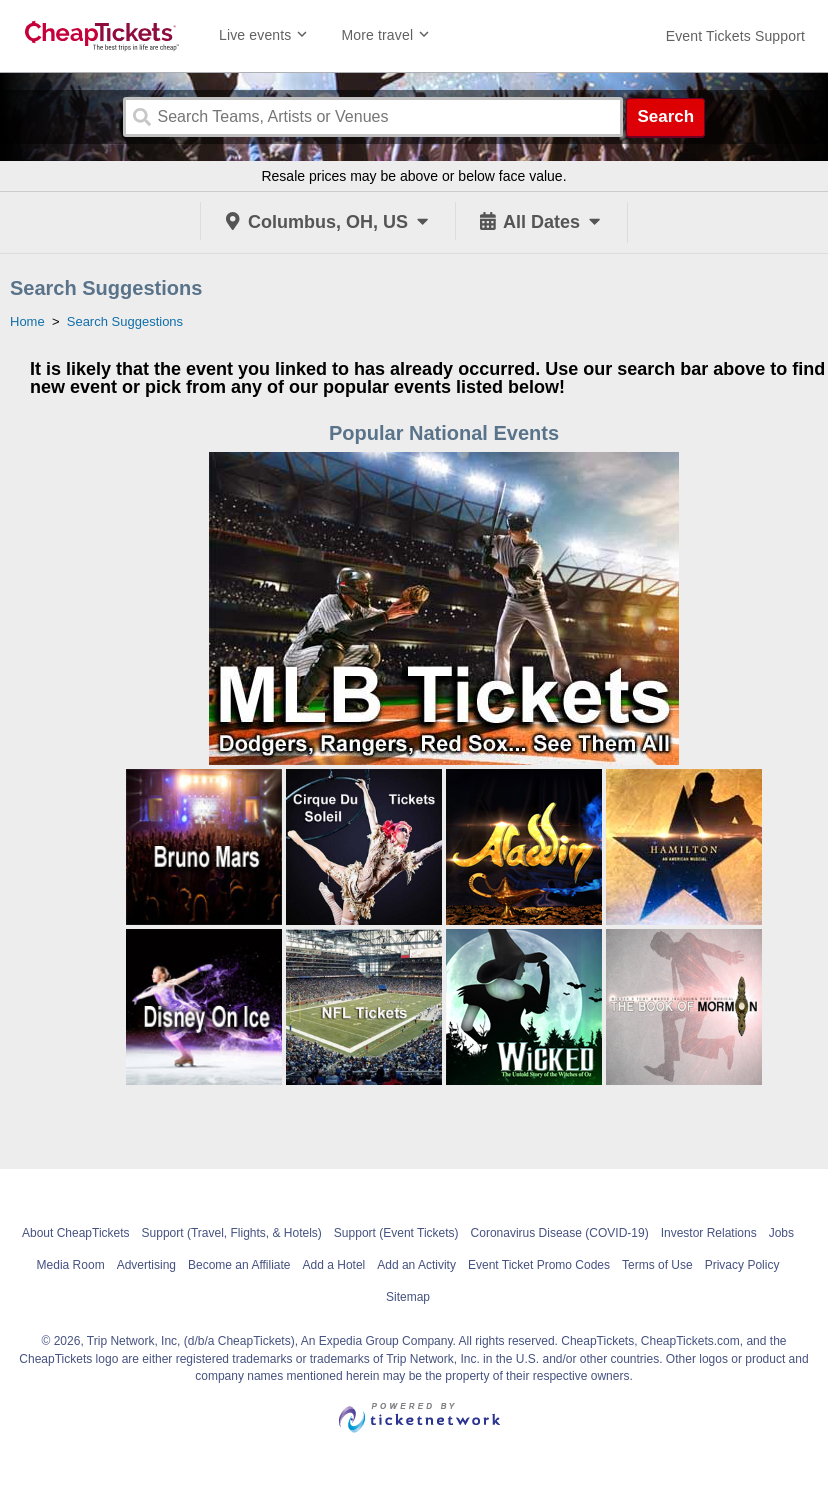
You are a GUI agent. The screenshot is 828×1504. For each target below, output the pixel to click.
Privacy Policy (742, 1265)
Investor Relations (709, 1233)
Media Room (71, 1265)
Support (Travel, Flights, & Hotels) (232, 1233)
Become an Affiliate (239, 1265)
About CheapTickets (76, 1233)
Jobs (781, 1233)
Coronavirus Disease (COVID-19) (560, 1233)
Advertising (146, 1265)
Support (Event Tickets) (396, 1233)
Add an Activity (416, 1265)
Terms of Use (657, 1265)
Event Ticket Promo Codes (539, 1265)
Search (665, 116)
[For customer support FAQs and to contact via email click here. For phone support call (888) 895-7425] (735, 36)
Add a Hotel (334, 1265)
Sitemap (408, 1297)
